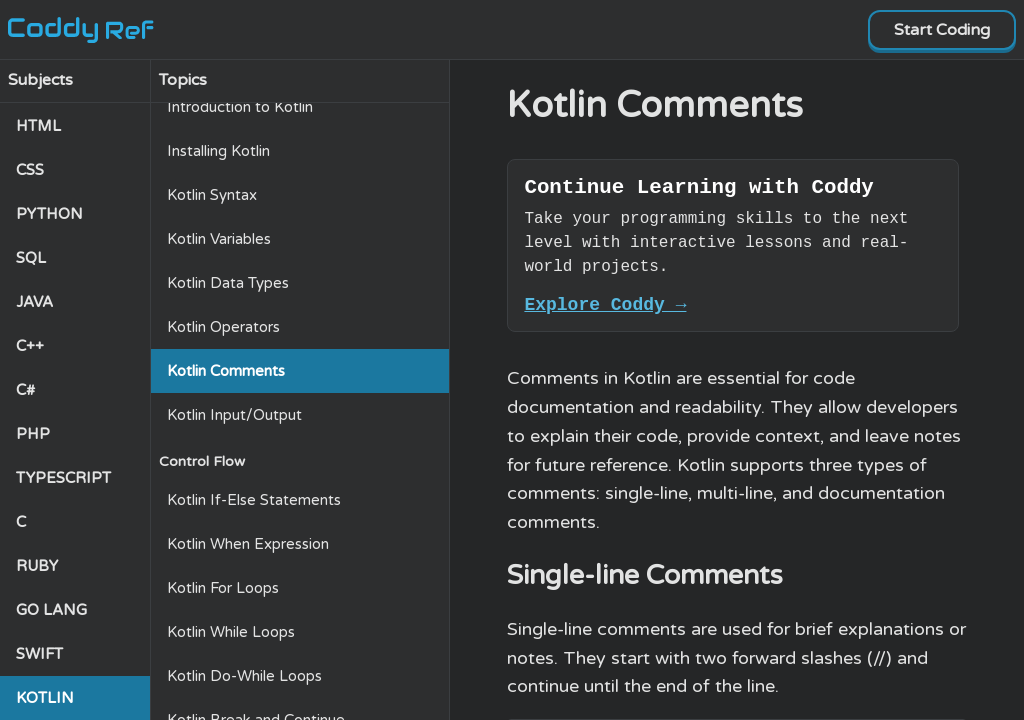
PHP (33, 434)
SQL (31, 258)
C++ (30, 346)
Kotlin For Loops (223, 588)
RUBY (37, 566)
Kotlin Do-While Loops (244, 676)
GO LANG (51, 610)
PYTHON (49, 214)
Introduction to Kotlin (240, 107)
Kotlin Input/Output (234, 415)
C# (25, 390)
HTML (38, 126)
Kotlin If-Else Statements (254, 500)
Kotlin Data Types (228, 283)
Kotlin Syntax (212, 195)
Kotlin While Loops (231, 632)
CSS (30, 170)
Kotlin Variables (219, 239)
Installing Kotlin (218, 151)
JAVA (34, 302)
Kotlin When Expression (248, 544)
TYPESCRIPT (63, 478)
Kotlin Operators (223, 327)
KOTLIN (45, 698)
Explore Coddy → (605, 312)
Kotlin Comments (226, 371)
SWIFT (39, 654)
